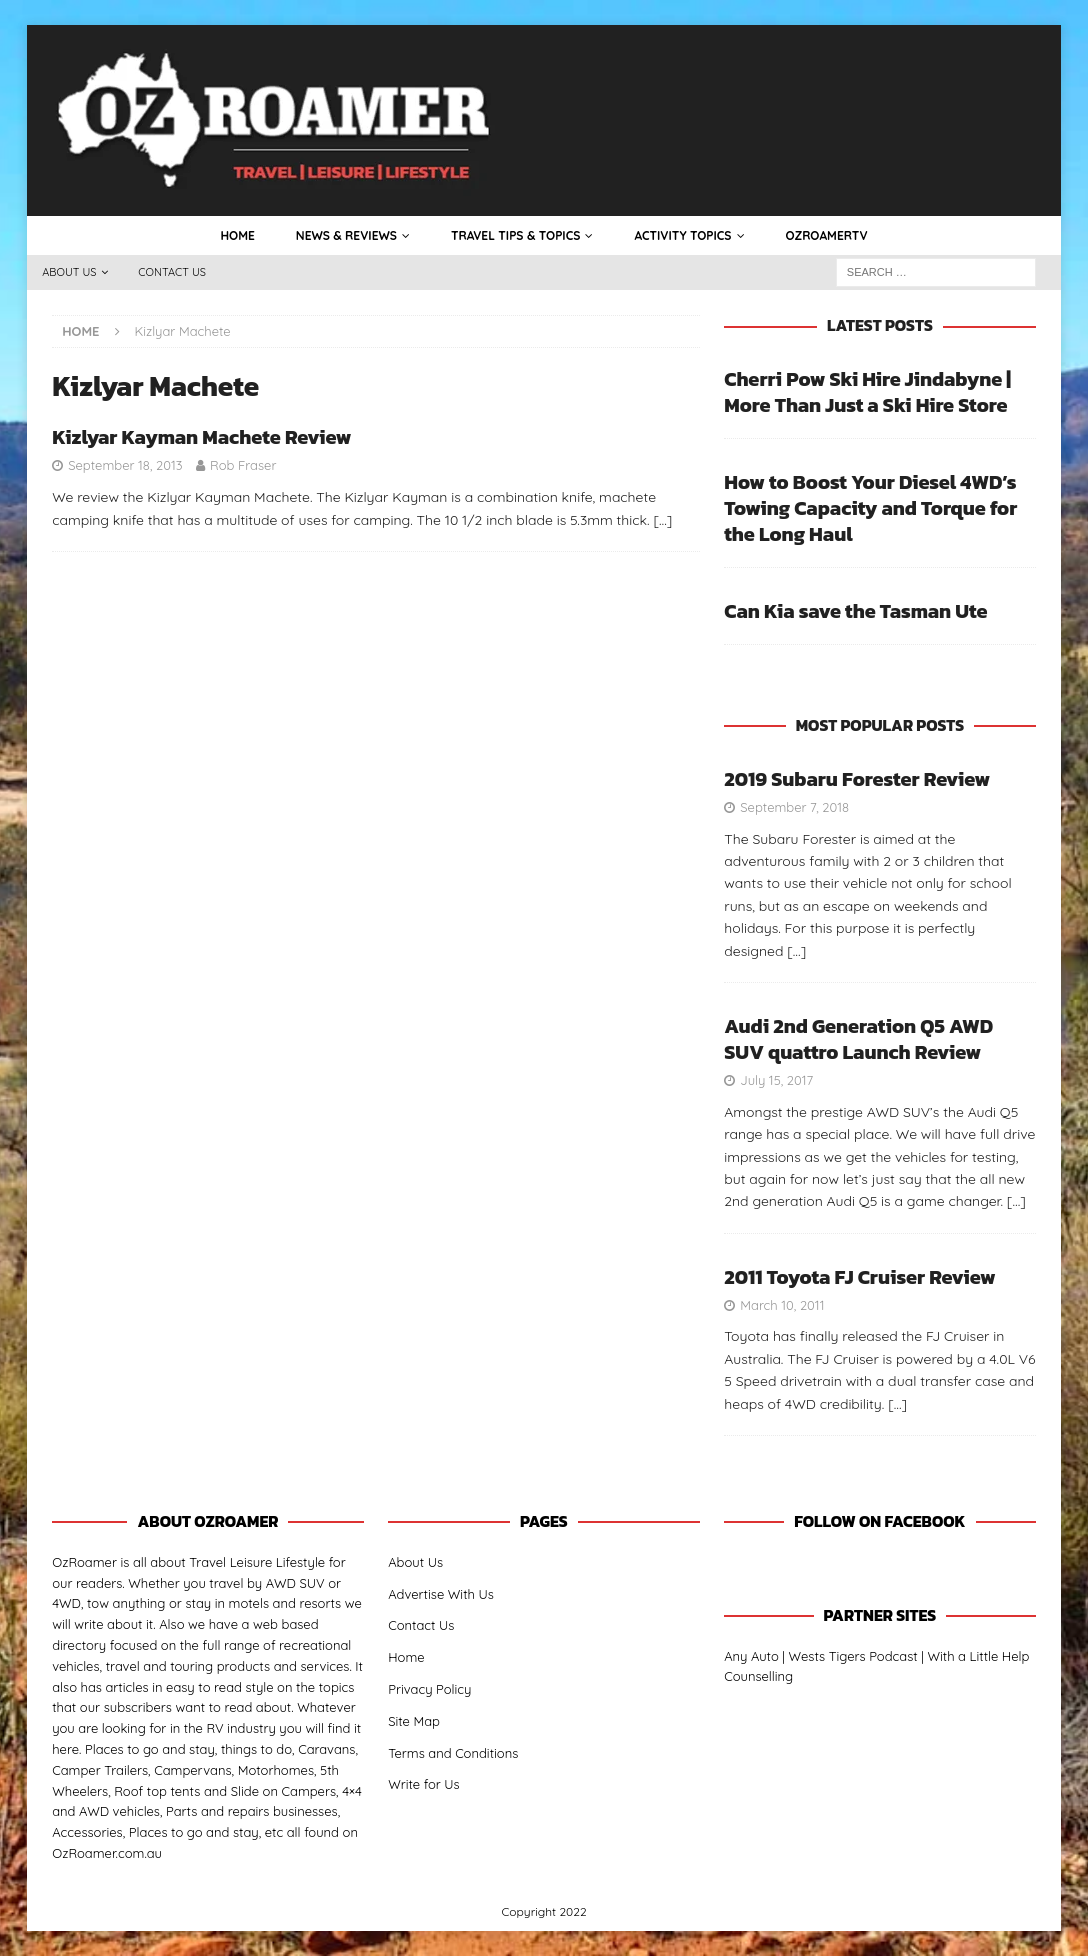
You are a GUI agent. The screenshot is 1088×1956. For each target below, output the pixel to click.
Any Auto (751, 1656)
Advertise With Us (441, 1594)
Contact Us (172, 272)
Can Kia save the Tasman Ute (855, 611)
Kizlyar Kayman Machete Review (201, 437)
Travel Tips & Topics (515, 235)
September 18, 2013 (125, 465)
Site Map (414, 1721)
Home (237, 235)
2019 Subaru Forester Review (857, 779)
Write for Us (424, 1784)
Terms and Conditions (453, 1753)
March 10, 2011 (782, 1305)
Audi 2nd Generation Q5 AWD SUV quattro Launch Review (858, 1039)
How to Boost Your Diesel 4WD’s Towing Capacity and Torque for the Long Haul (870, 508)
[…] (662, 520)
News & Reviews (346, 235)
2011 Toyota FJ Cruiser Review (859, 1277)
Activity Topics (682, 235)
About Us (69, 272)
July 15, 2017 (776, 1080)
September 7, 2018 (794, 807)
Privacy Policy (429, 1689)
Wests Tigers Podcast (853, 1656)
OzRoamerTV (827, 235)
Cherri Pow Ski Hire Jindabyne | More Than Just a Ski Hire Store (867, 392)
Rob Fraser (243, 465)
